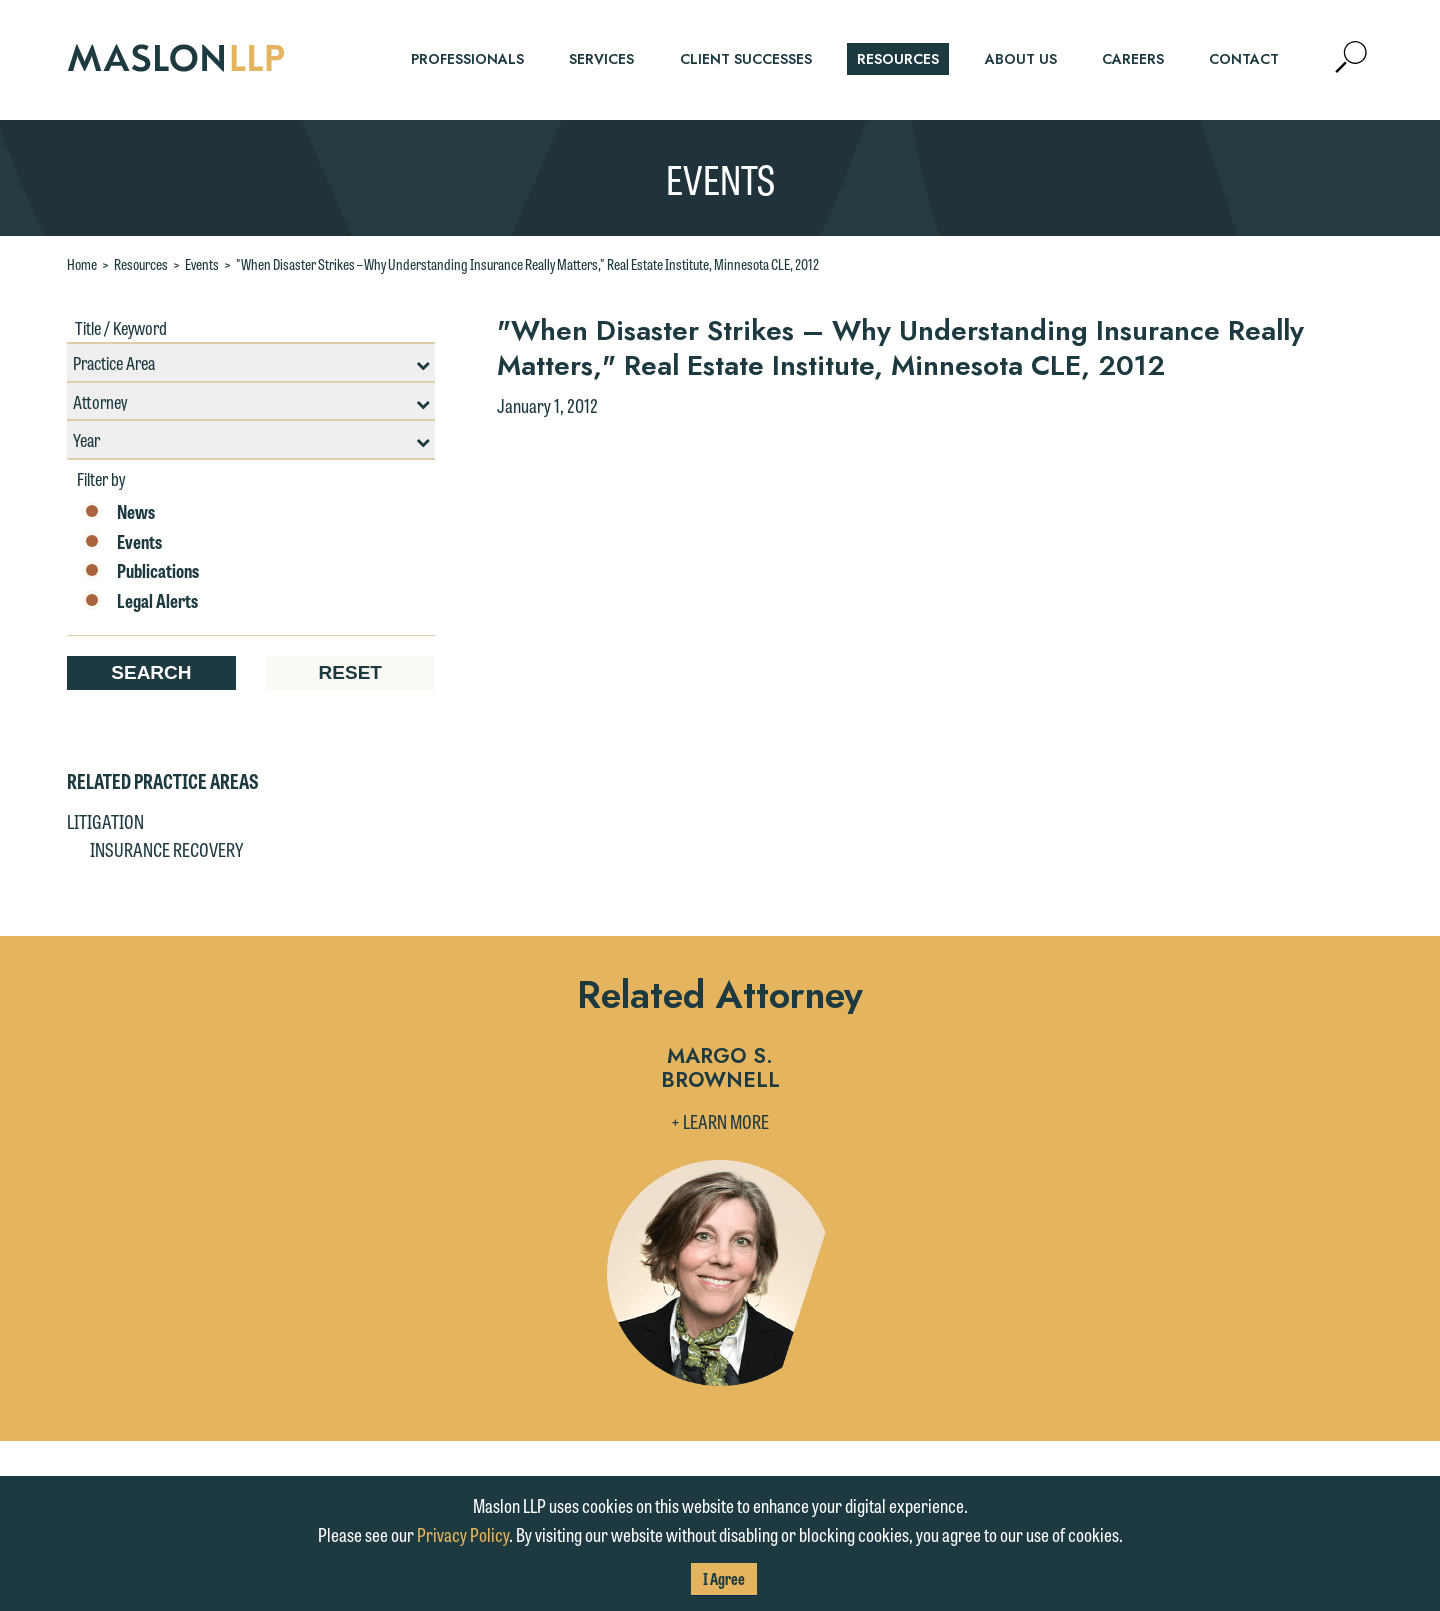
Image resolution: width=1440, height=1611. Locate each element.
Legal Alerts (140, 601)
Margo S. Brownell (720, 1069)
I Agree (724, 1578)
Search (151, 672)
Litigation (105, 821)
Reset (350, 672)
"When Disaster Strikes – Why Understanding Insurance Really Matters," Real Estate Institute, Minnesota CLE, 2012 (527, 264)
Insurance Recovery (166, 849)
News (118, 512)
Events (202, 264)
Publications (140, 571)
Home (82, 264)
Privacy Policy (463, 1534)
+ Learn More (720, 1121)
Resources (141, 264)
